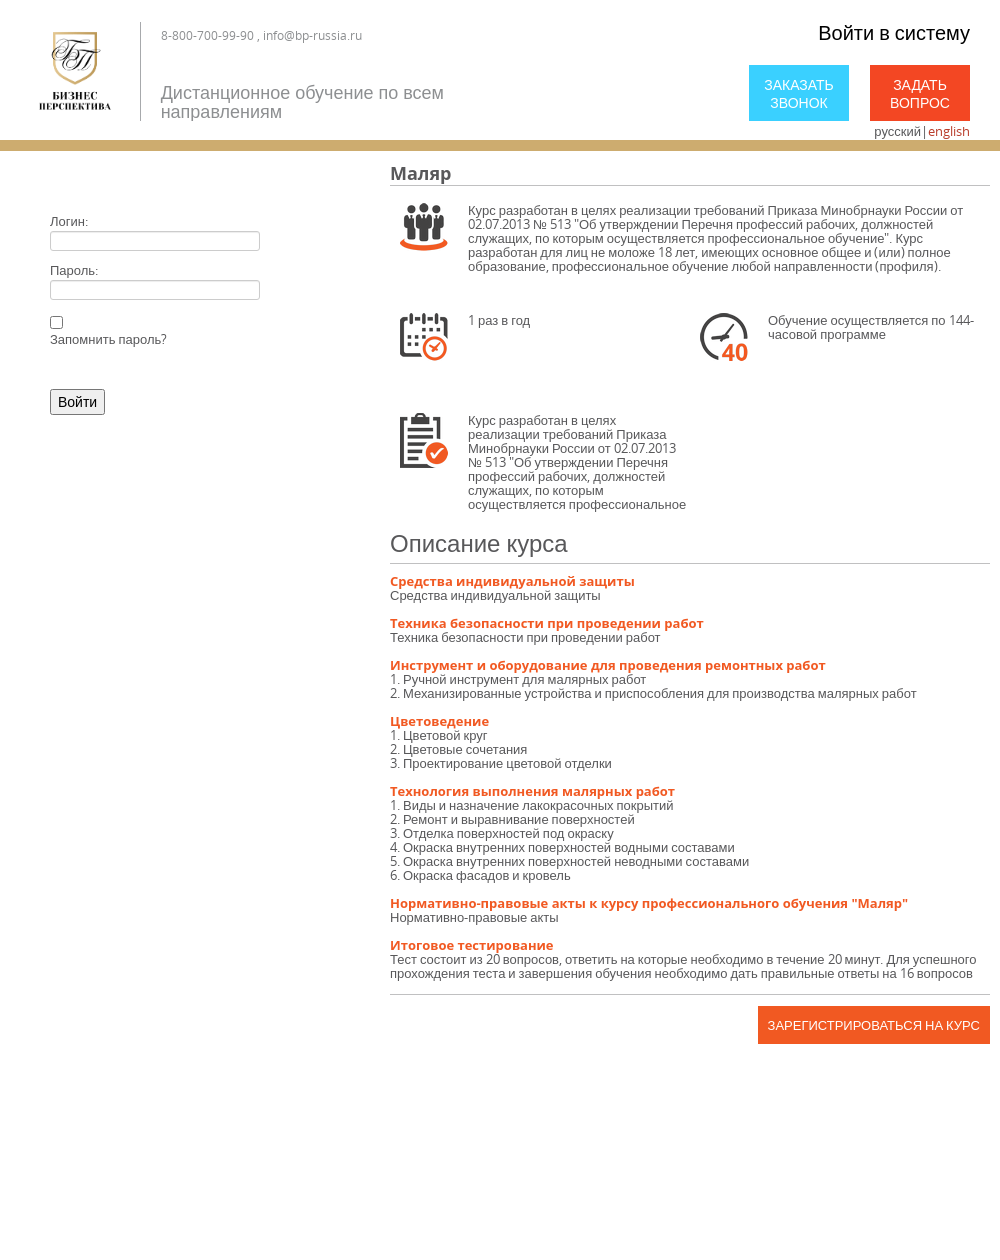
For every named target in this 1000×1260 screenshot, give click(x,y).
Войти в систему (894, 32)
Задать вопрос (920, 93)
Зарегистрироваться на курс (874, 1025)
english (949, 131)
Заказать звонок (799, 93)
